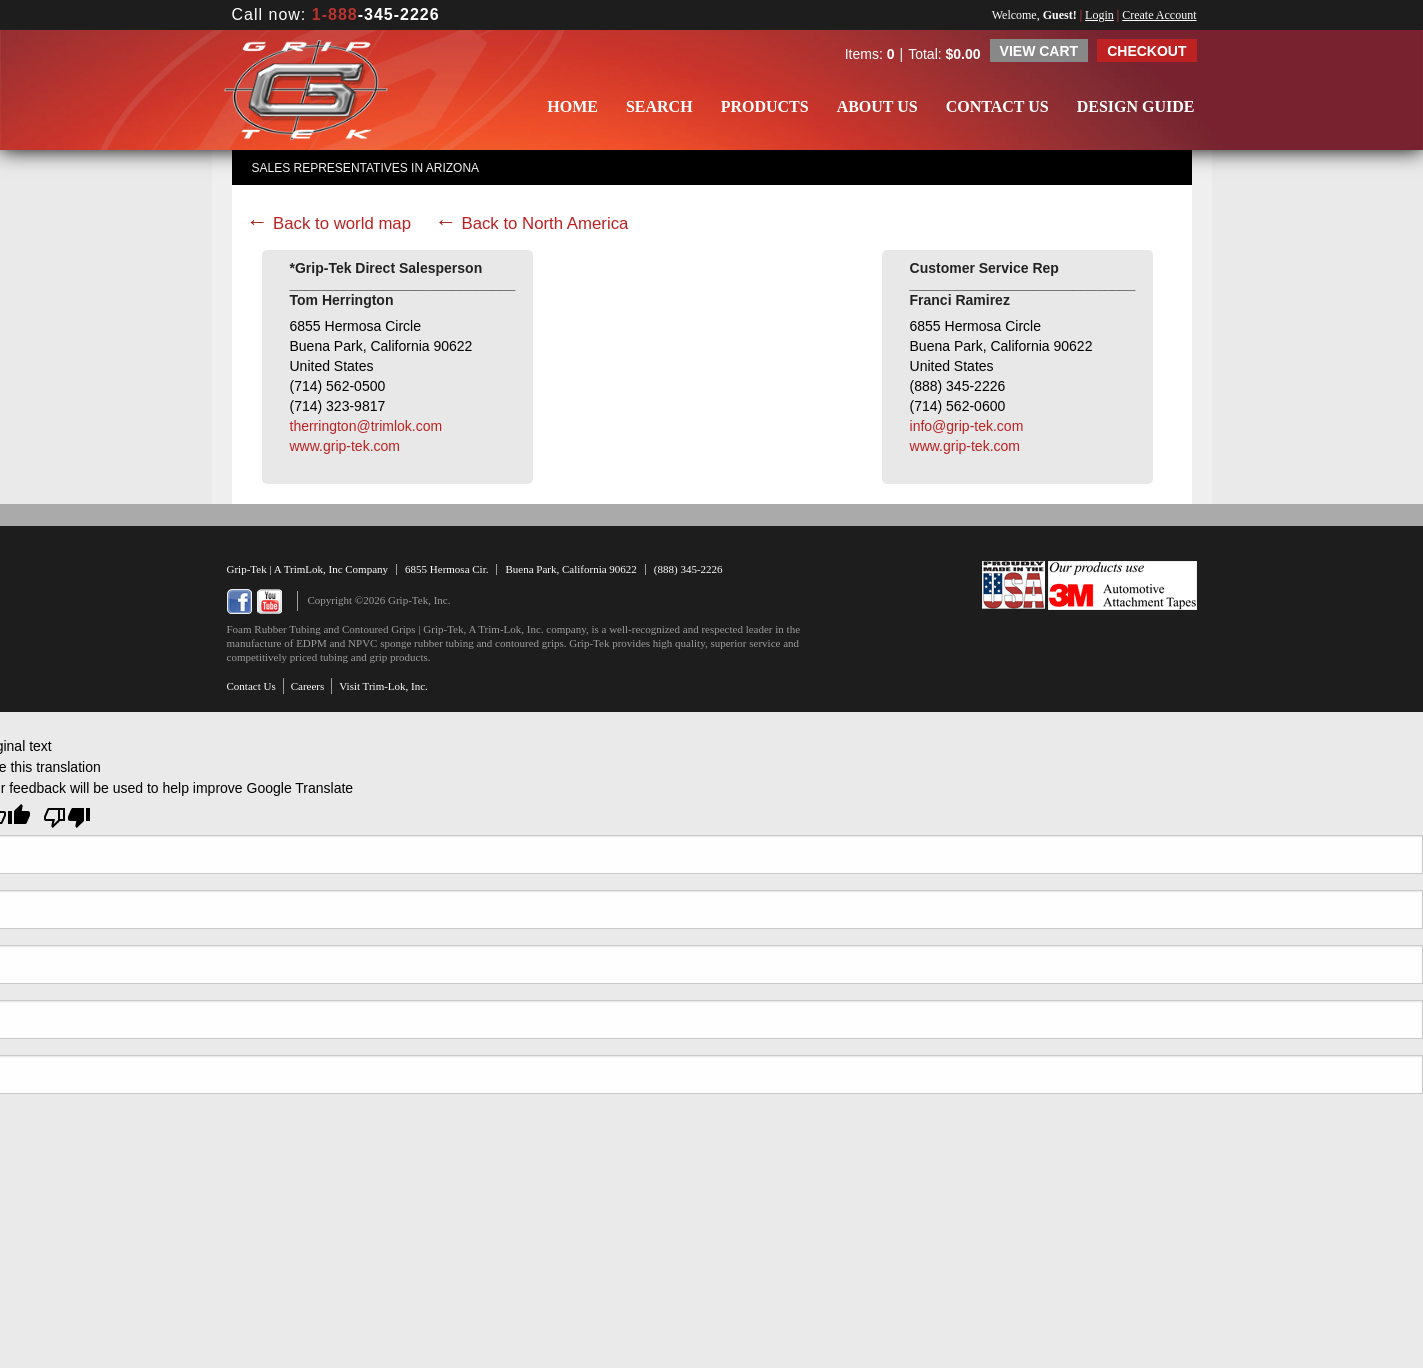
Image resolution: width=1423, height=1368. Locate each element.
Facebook (239, 601)
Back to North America (544, 223)
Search (659, 106)
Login (1099, 15)
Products (765, 106)
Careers (308, 686)
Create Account (1159, 15)
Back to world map (342, 223)
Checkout (1146, 51)
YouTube (269, 601)
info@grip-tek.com (967, 426)
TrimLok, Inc (315, 569)
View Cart (1039, 51)
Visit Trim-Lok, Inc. (383, 686)
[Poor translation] (67, 817)
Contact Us (997, 106)
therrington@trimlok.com (366, 426)
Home (572, 106)
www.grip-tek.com (345, 446)
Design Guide (1136, 106)
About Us (877, 106)
